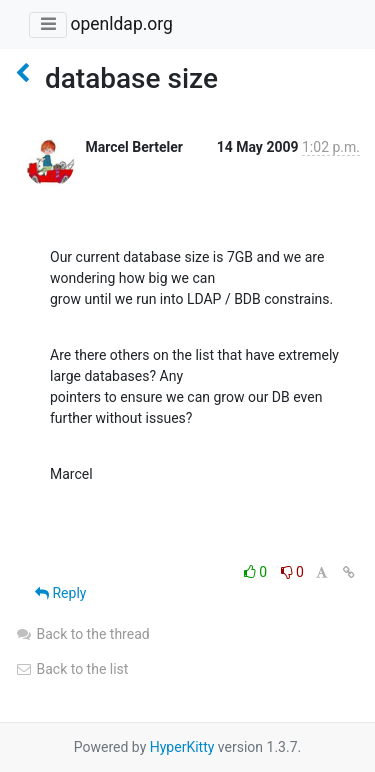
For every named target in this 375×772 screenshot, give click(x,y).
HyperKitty (182, 747)
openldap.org (121, 24)
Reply (60, 593)
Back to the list (71, 669)
